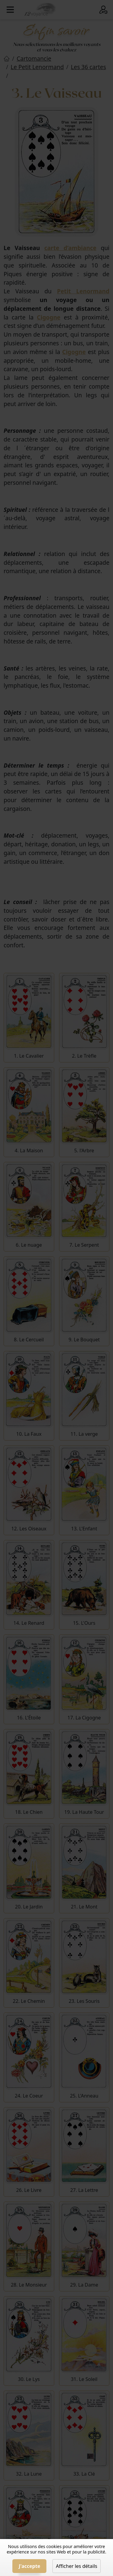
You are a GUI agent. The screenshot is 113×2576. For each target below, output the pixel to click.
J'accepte (29, 2566)
